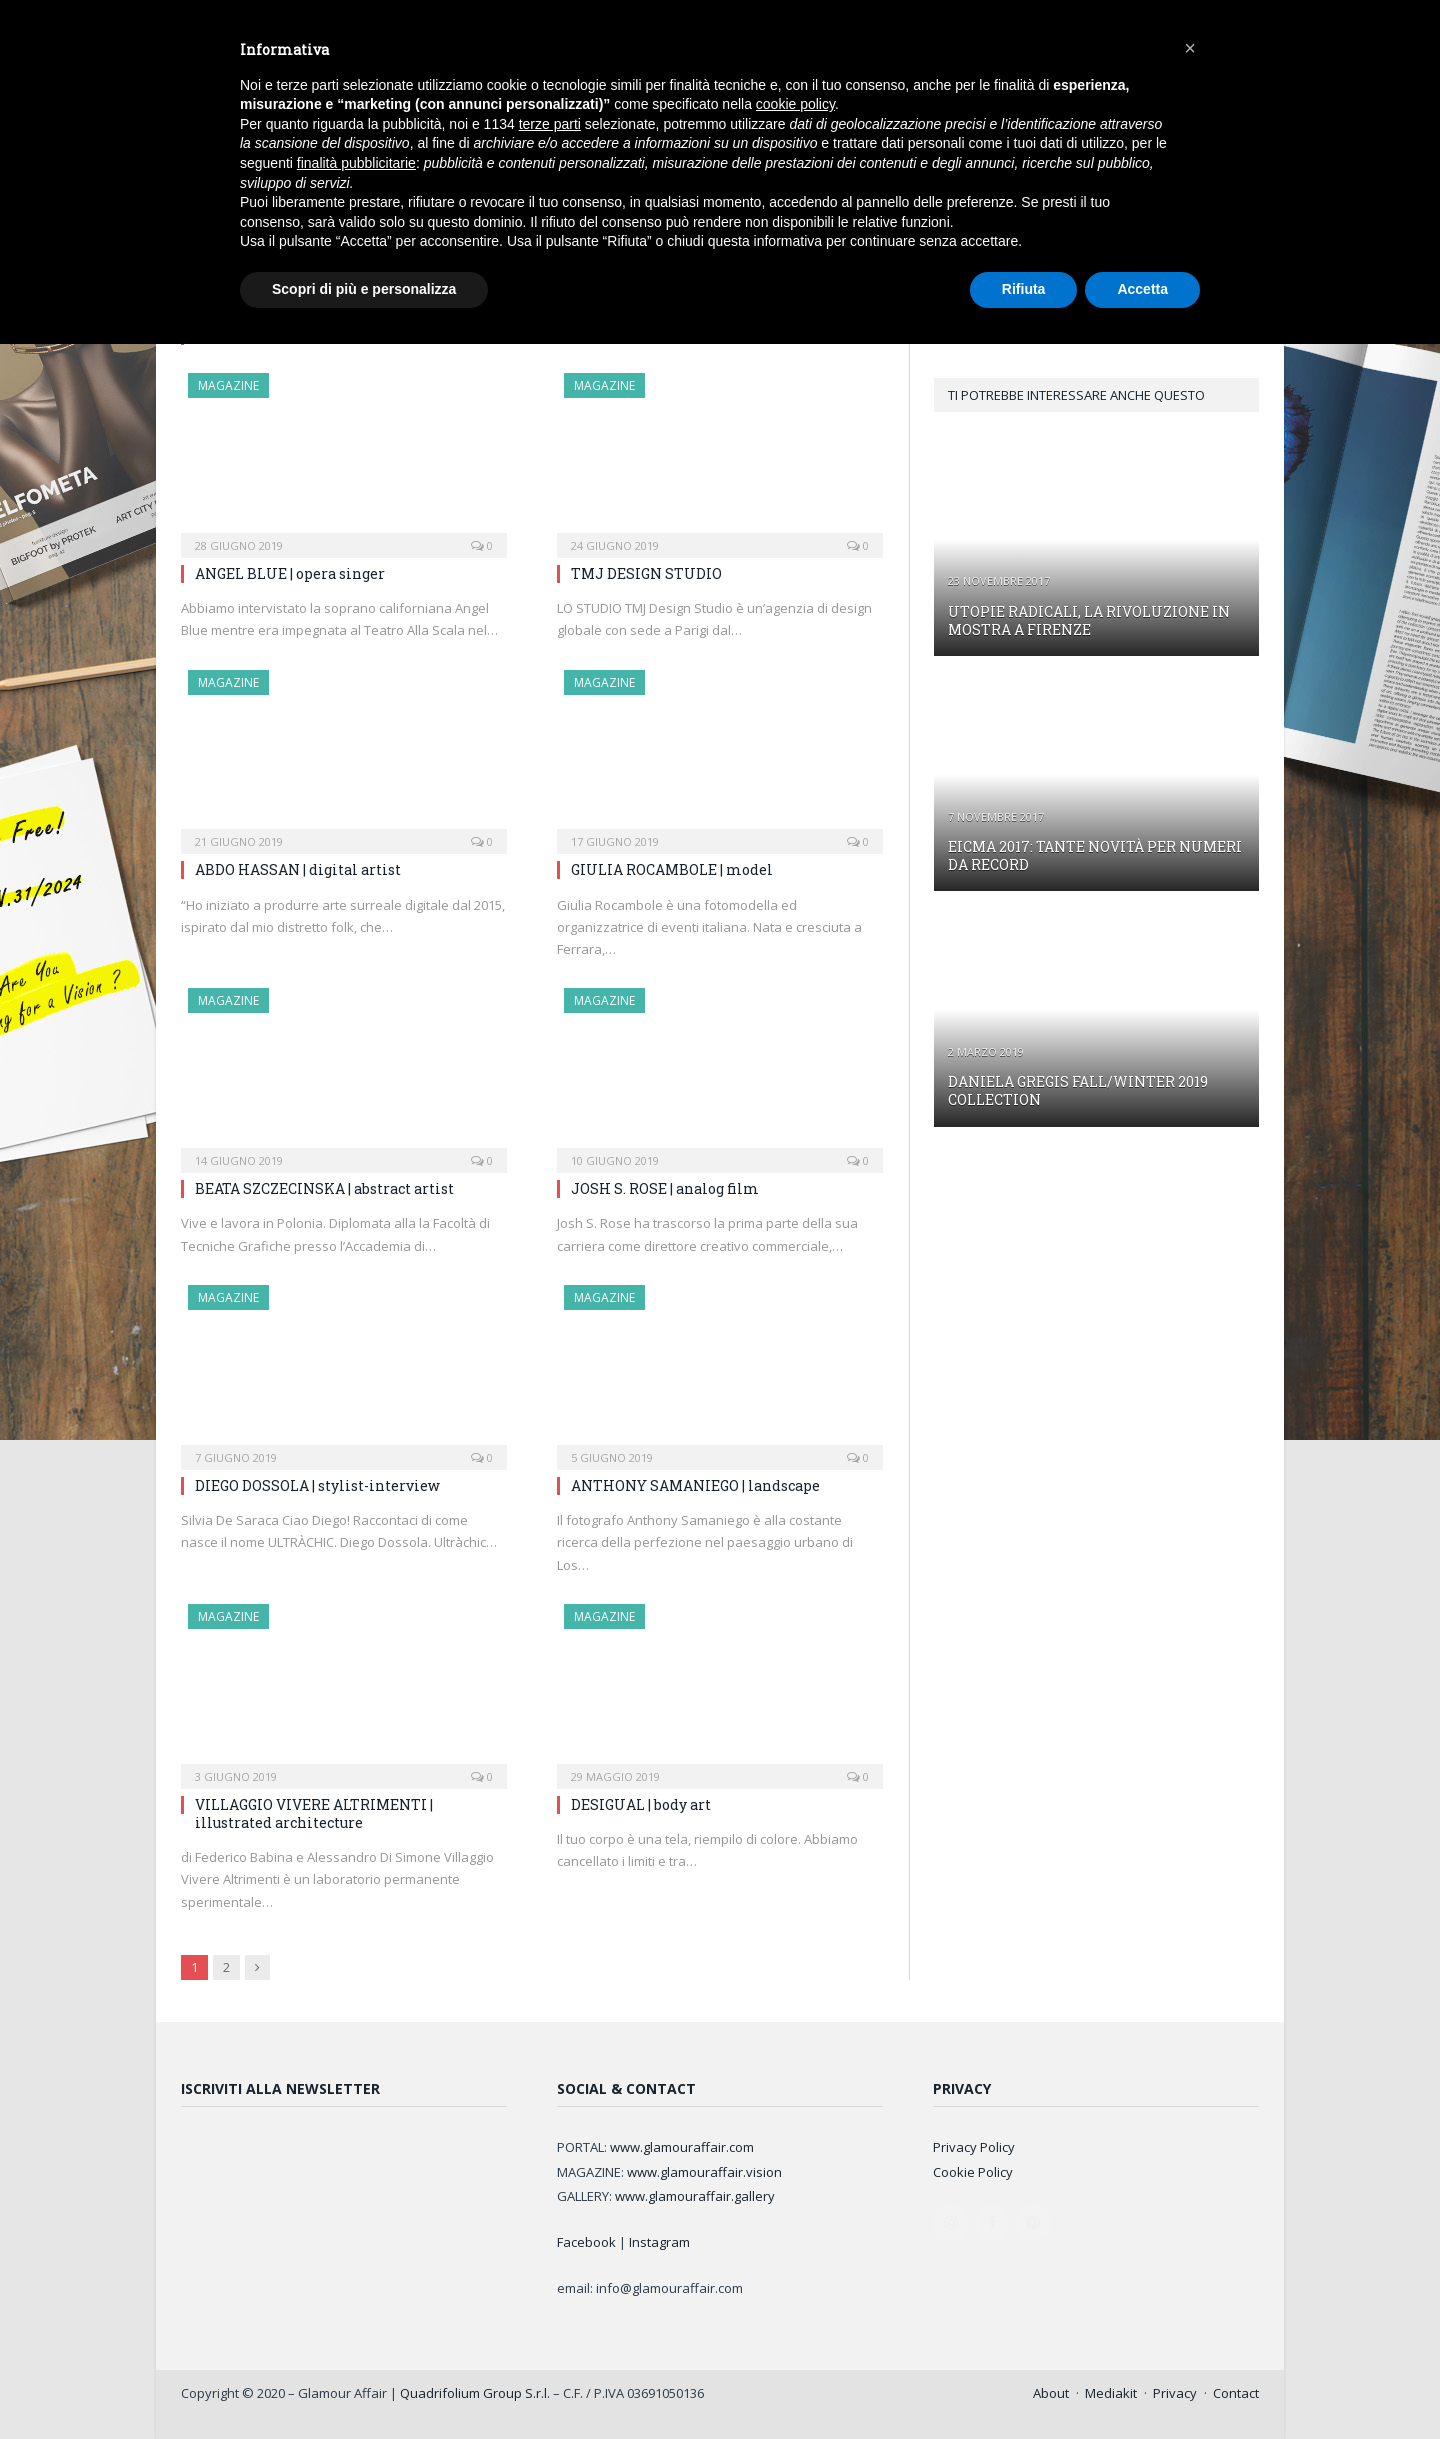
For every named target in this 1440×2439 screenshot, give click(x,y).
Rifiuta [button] (1024, 289)
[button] (1190, 48)
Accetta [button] (1142, 289)
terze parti (550, 124)
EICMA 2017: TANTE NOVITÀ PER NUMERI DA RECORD (1095, 855)
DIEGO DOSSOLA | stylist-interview (317, 1485)
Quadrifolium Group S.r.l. (475, 2393)
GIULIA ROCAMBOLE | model (672, 869)
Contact (1236, 2393)
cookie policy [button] (795, 104)
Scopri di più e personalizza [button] (364, 289)
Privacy (1175, 2393)
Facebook (586, 2242)
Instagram (659, 2242)
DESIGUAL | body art (641, 1804)
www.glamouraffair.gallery (695, 2196)
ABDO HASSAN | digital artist (298, 869)
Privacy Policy (974, 2147)
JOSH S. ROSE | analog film (665, 1188)
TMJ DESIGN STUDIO (646, 573)
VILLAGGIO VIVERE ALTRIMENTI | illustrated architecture (314, 1813)
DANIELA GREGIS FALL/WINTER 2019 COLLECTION (1078, 1090)
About (1051, 2393)
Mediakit (1111, 2393)
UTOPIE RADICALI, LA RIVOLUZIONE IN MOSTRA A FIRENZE (1089, 620)
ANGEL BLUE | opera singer (290, 573)
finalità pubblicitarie (356, 163)
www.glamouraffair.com (682, 2147)
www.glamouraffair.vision (704, 2172)
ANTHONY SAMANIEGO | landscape (695, 1485)
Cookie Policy (973, 2172)
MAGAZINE (228, 385)
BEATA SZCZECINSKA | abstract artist (324, 1188)
